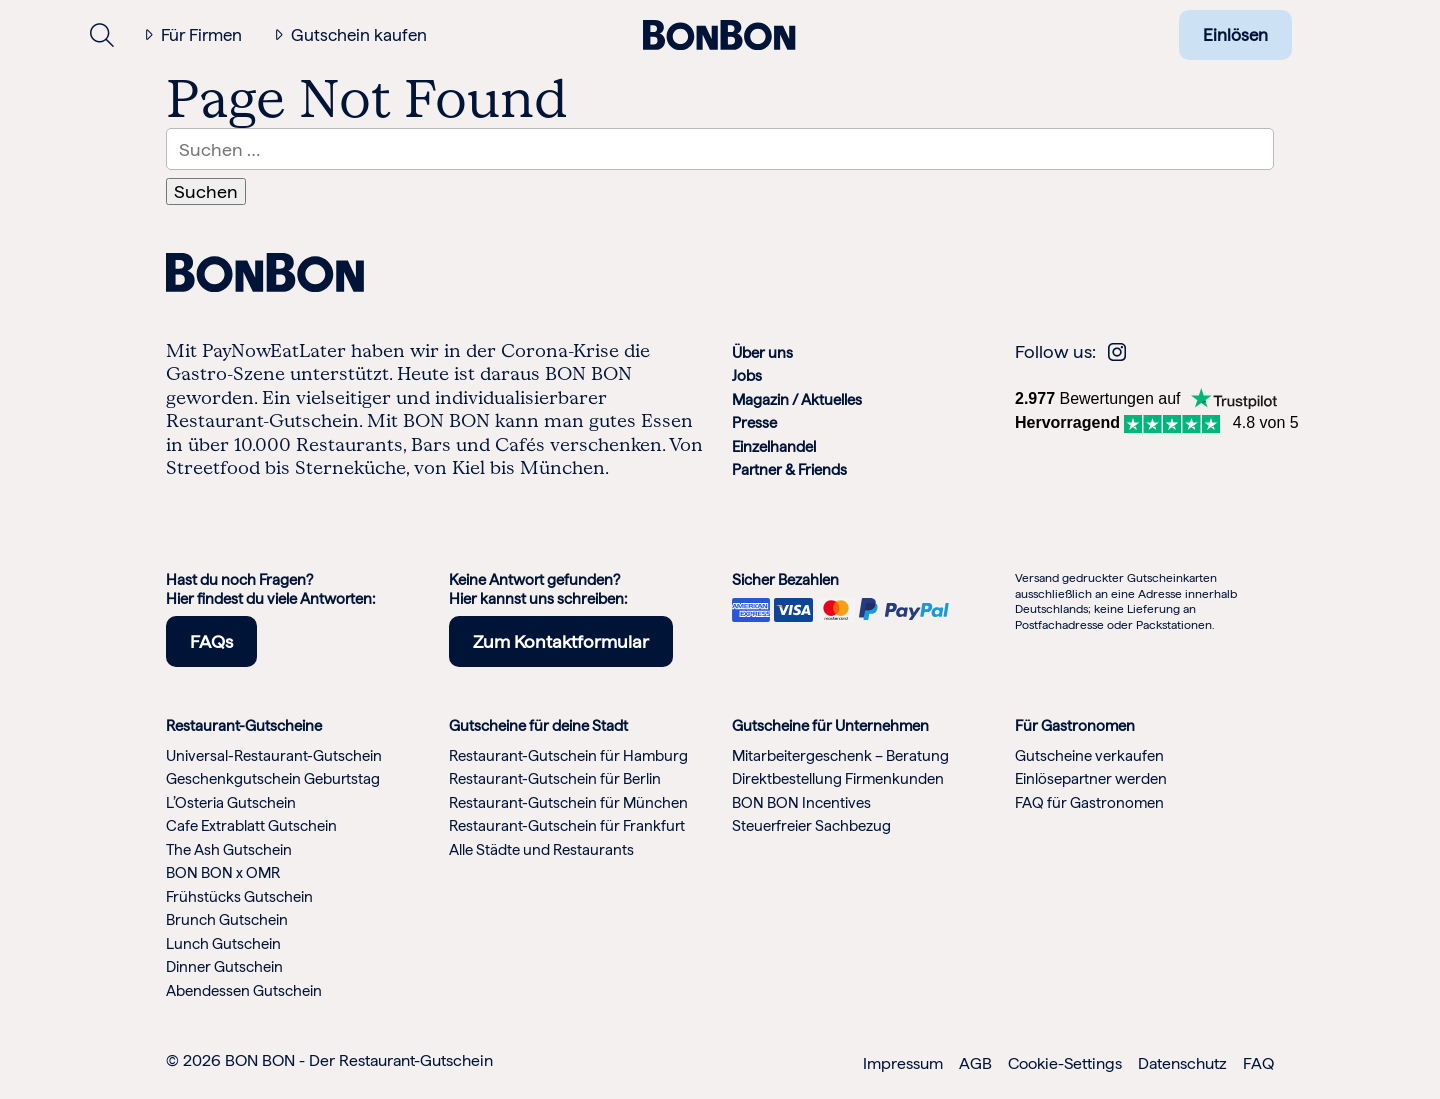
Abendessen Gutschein (244, 991)
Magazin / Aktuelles (797, 400)
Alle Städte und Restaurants (541, 850)
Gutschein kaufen (359, 35)
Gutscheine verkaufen (1089, 756)
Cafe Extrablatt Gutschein (251, 826)
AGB (975, 1063)
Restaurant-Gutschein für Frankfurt (567, 826)
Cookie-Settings (1065, 1063)
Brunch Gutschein (227, 920)
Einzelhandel (774, 447)
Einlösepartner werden (1091, 779)
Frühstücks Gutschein (239, 897)
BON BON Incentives (801, 803)
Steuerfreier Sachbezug (811, 826)
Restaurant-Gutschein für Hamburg (568, 756)
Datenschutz (1182, 1063)
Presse (754, 423)
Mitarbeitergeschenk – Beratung (840, 756)
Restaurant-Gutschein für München (568, 803)
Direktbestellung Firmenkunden (838, 779)
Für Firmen (201, 35)
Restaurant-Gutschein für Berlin (555, 779)
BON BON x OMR (223, 873)
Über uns (762, 353)
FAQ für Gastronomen (1089, 803)
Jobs (747, 376)
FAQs (211, 641)
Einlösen (1235, 35)
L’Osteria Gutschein (231, 803)
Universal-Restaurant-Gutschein (274, 756)
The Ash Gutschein (229, 850)
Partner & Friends (789, 470)
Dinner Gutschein (224, 967)
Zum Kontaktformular (561, 641)
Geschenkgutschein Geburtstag (273, 779)
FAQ (1258, 1063)
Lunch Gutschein (223, 944)
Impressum (903, 1063)
